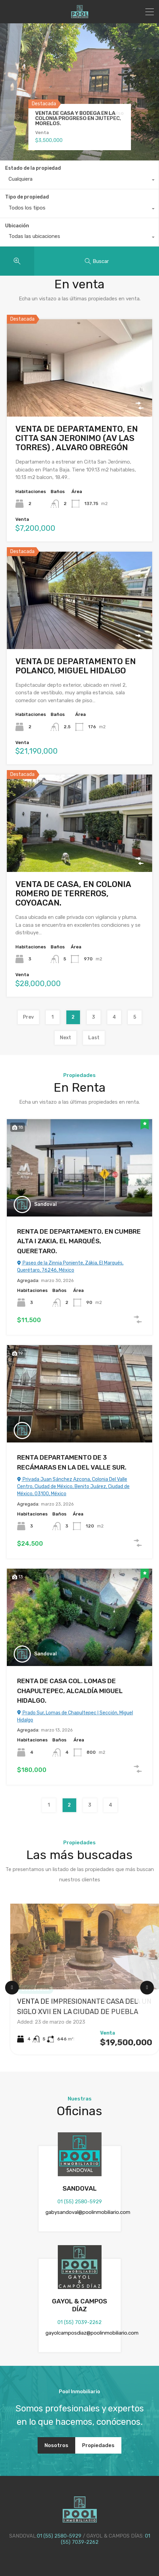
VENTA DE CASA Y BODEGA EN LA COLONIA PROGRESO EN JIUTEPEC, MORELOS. (78, 118)
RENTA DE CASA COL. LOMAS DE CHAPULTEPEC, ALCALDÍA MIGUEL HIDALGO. (70, 1690)
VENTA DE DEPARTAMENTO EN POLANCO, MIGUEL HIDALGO (75, 666)
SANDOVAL (80, 2188)
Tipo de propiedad (27, 197)
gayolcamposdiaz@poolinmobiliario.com (91, 2333)
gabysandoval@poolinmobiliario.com (87, 2212)
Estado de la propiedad (33, 168)
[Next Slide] (147, 1987)
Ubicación (17, 226)
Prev (28, 1017)
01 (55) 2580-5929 (79, 2201)
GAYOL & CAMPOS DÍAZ (79, 2305)
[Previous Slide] (12, 1987)
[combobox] (79, 180)
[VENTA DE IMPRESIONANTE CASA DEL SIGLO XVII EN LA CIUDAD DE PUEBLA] (84, 1946)
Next (65, 1038)
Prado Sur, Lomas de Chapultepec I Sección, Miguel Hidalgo (75, 1716)
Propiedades (98, 2445)
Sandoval (45, 1204)
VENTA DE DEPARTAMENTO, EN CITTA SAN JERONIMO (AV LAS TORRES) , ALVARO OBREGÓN (76, 438)
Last (94, 1038)
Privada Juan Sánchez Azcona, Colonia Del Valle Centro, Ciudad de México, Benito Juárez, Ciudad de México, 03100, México (73, 1486)
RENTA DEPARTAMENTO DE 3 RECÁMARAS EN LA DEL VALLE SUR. (72, 1462)
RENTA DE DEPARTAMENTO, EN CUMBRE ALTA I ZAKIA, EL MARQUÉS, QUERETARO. (79, 1241)
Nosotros (56, 2445)
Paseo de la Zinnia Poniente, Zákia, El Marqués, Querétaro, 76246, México (70, 1266)
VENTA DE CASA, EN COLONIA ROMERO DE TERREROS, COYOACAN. (73, 893)
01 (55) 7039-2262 (79, 2322)
